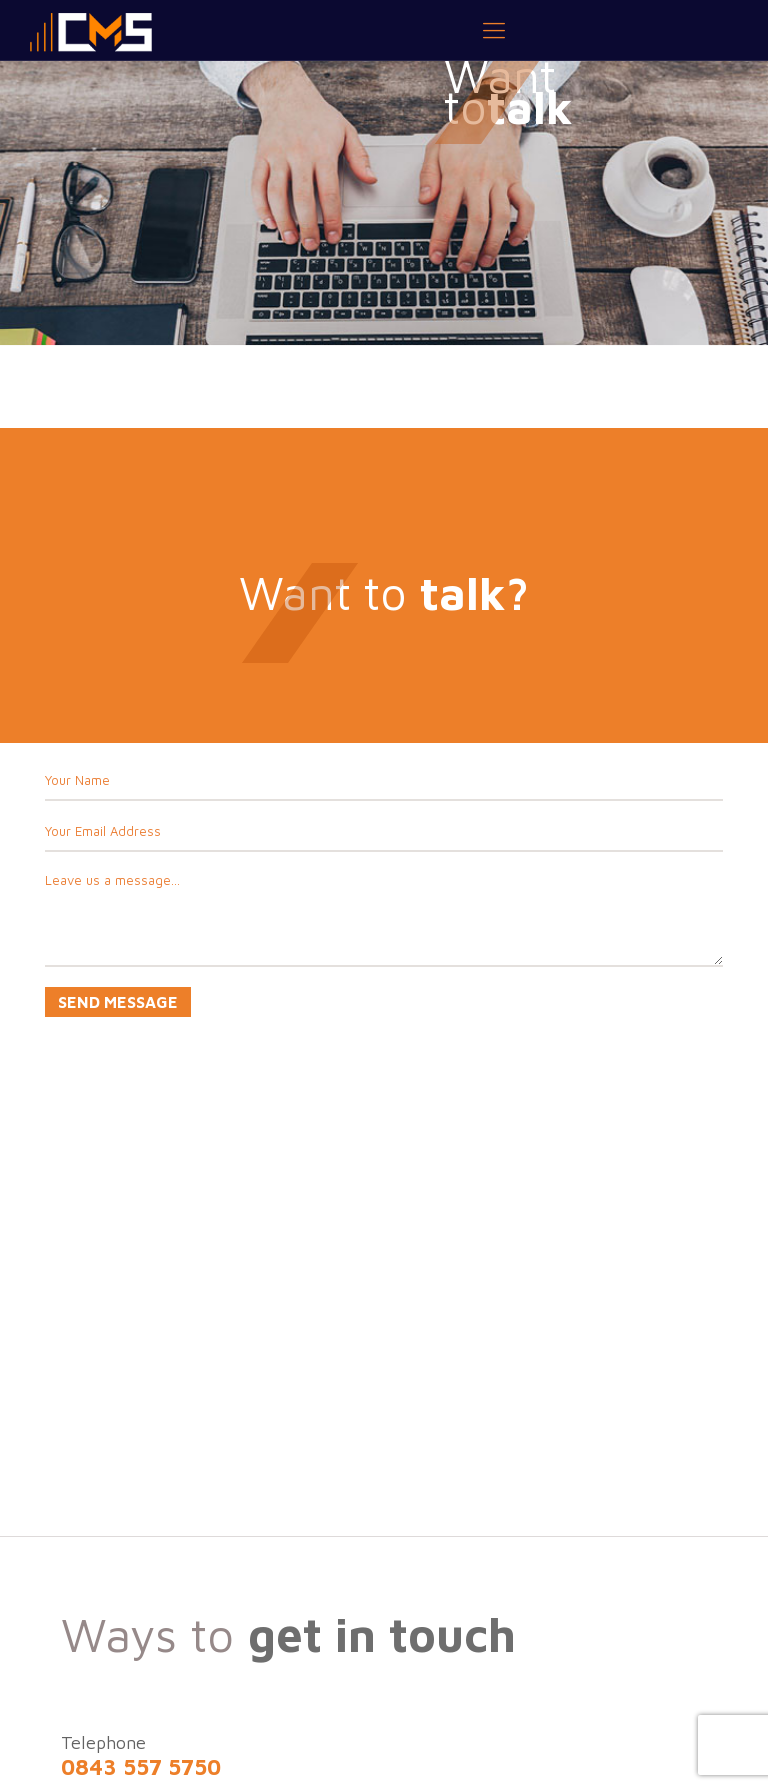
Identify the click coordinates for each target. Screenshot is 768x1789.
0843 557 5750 (141, 1767)
